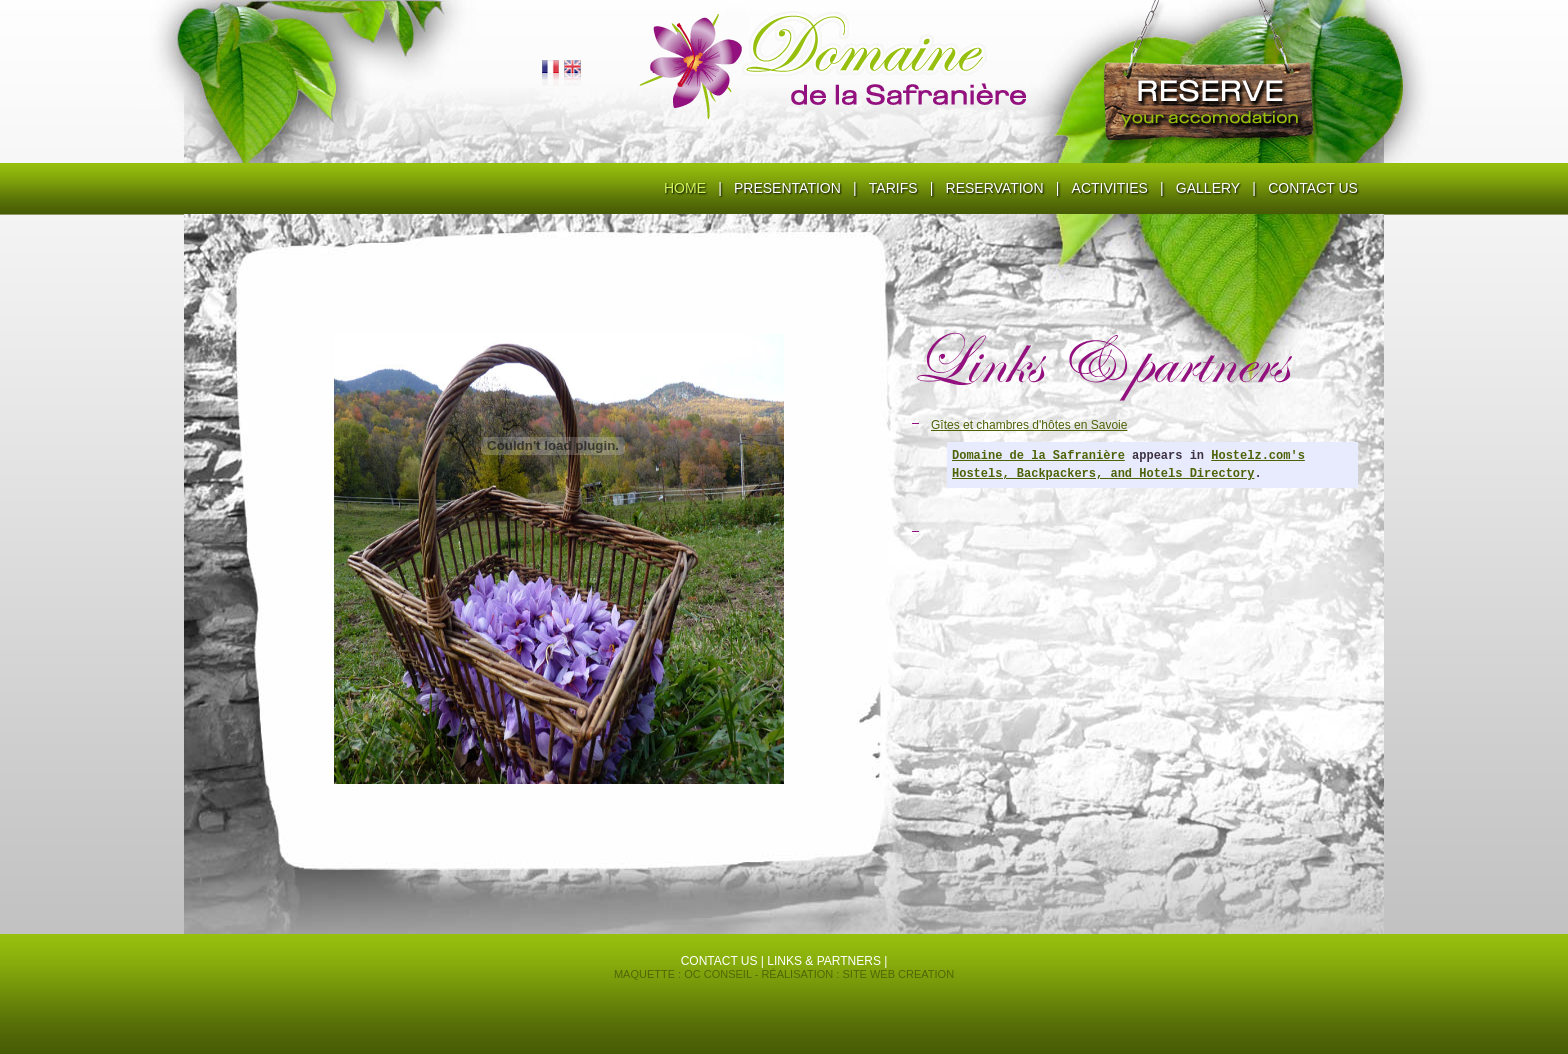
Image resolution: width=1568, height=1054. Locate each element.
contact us (719, 961)
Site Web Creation (898, 974)
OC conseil (717, 974)
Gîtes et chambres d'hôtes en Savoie (1029, 425)
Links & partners (824, 961)
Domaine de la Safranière (1038, 456)
